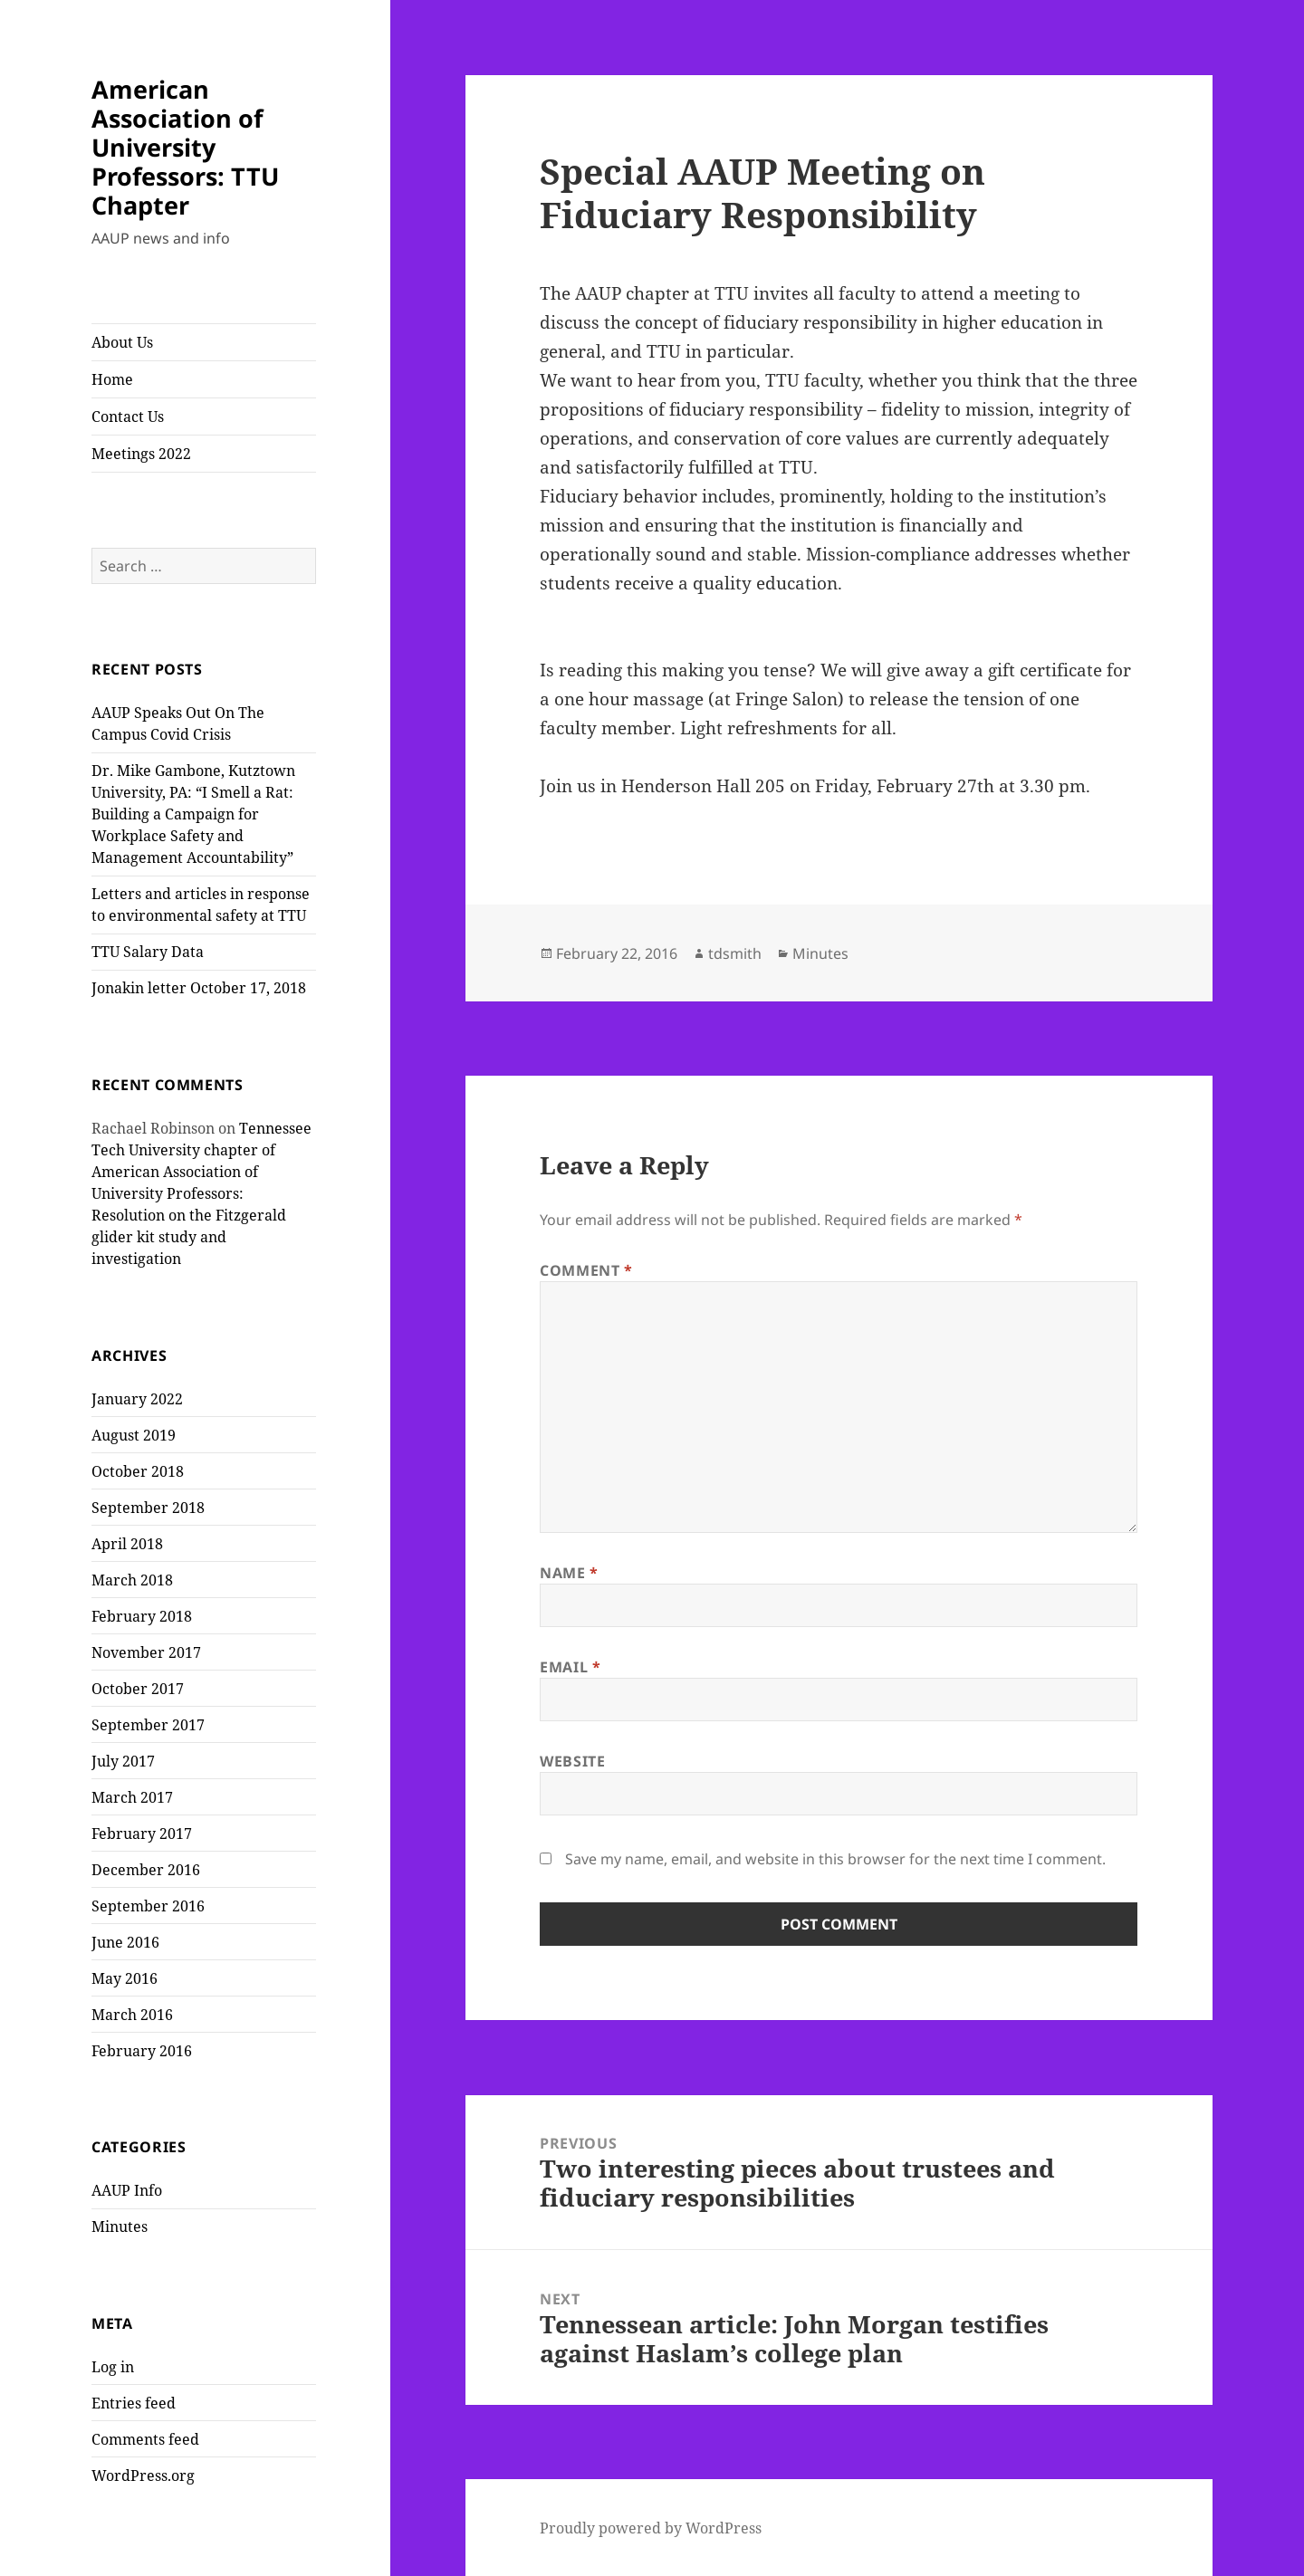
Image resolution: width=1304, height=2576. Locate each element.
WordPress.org (143, 2475)
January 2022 (137, 1399)
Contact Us (127, 416)
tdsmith (735, 953)
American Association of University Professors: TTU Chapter (185, 147)
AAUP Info (126, 2190)
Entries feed (133, 2403)
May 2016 (124, 1978)
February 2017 (141, 1833)
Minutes (119, 2226)
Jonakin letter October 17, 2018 (198, 988)
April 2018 (127, 1544)
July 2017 (123, 1761)
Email (570, 1667)
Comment (586, 1270)
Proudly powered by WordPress (651, 2528)
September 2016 (148, 1906)
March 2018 (132, 1580)
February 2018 (141, 1616)
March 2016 (132, 2015)
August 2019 (133, 1435)
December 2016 (145, 1870)
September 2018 (148, 1508)
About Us (122, 342)
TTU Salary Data (147, 952)
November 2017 (146, 1652)
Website (572, 1761)
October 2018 (137, 1471)
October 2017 (137, 1689)
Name (569, 1573)
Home (112, 379)
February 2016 (141, 2051)
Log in (112, 2367)
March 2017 (132, 1797)
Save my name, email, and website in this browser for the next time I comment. (835, 1859)
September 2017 (148, 1725)
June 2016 (125, 1942)
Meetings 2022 (141, 454)
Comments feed (145, 2439)
